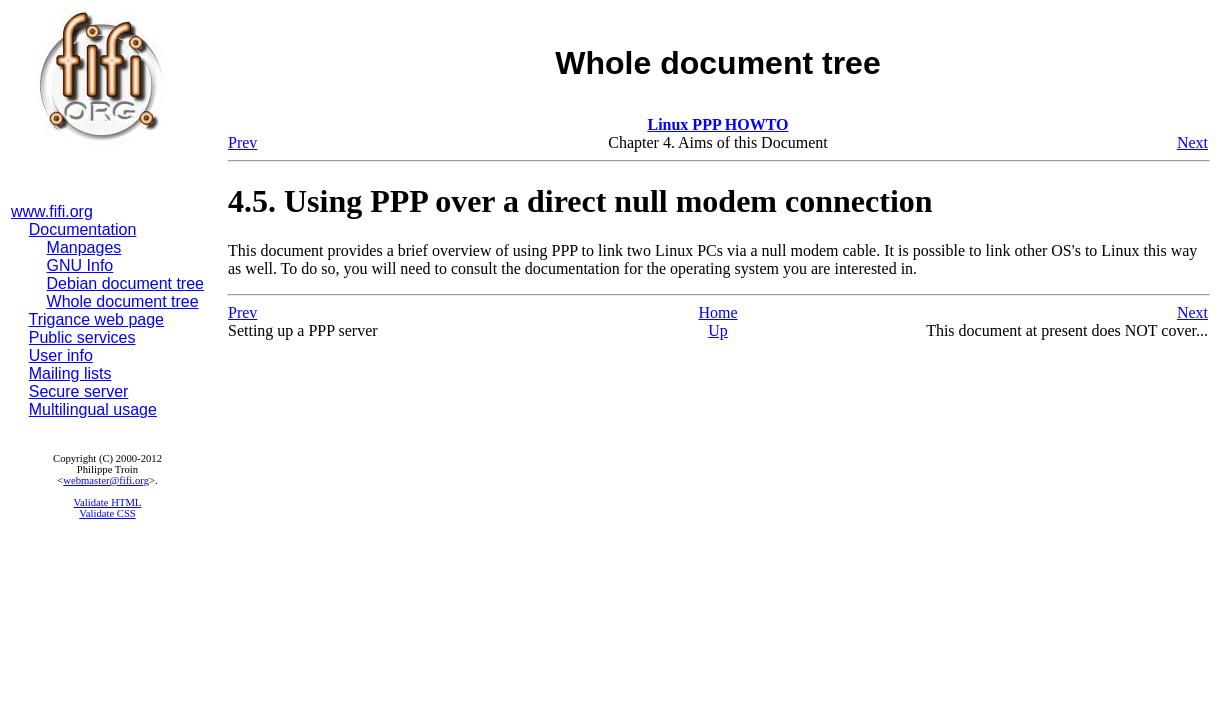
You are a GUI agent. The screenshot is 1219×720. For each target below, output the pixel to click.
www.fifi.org (52, 211)
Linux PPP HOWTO (717, 124)
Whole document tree (123, 301)
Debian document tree (125, 283)
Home (717, 312)
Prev (242, 142)
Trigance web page (97, 319)
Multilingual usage (93, 409)
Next (1192, 142)
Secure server (79, 391)
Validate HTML (108, 502)
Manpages (84, 247)
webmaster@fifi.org (106, 480)
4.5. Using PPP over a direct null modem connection (580, 201)
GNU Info (80, 265)
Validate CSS (107, 513)
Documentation (83, 229)
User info (61, 355)
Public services (82, 337)
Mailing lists (70, 373)
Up (718, 330)
